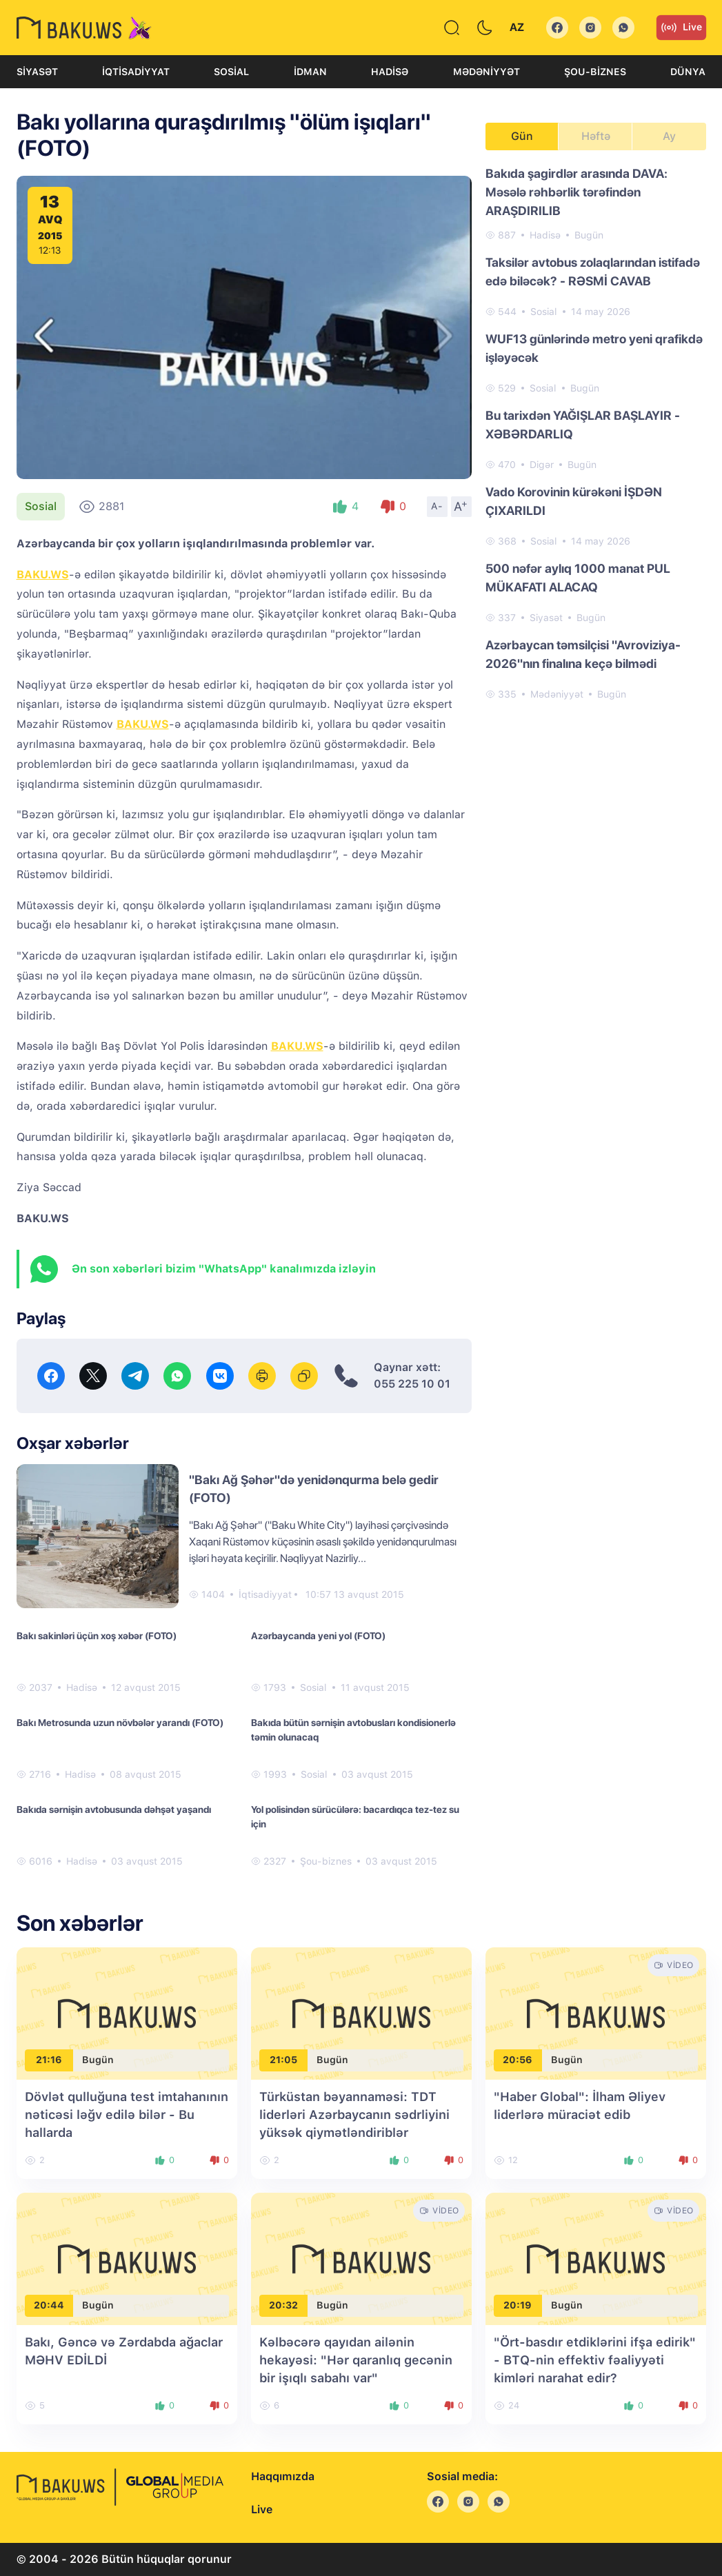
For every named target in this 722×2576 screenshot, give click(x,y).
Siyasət (37, 71)
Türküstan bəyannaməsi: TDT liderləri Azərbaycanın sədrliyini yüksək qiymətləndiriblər (354, 2114)
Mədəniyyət (486, 71)
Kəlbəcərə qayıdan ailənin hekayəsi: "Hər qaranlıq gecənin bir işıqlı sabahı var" (355, 2360)
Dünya (687, 71)
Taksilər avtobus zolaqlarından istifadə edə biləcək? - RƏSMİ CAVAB (592, 271)
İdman (310, 71)
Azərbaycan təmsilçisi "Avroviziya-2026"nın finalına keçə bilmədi (583, 654)
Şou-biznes (595, 71)
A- (437, 505)
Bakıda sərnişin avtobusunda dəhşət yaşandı (114, 1809)
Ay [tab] (669, 136)
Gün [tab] (522, 136)
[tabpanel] (595, 433)
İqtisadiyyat (136, 71)
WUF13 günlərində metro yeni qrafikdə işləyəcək (594, 348)
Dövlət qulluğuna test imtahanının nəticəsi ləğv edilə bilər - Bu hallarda (126, 2114)
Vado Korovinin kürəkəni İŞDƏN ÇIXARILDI (573, 501)
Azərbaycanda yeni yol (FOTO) (318, 1635)
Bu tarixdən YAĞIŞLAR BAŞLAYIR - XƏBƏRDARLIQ (582, 424)
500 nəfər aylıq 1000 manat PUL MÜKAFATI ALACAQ (577, 577)
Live (681, 27)
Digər (542, 464)
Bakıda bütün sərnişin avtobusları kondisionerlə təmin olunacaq (353, 1730)
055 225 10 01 (412, 1383)
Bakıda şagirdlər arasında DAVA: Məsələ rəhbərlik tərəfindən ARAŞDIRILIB (576, 192)
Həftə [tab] (595, 136)
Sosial (231, 71)
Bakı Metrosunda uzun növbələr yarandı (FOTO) (120, 1722)
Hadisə (389, 71)
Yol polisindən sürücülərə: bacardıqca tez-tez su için (355, 1816)
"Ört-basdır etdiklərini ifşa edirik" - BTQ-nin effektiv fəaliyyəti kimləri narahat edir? (595, 2360)
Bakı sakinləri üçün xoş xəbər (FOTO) (97, 1635)
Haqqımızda (282, 2476)
